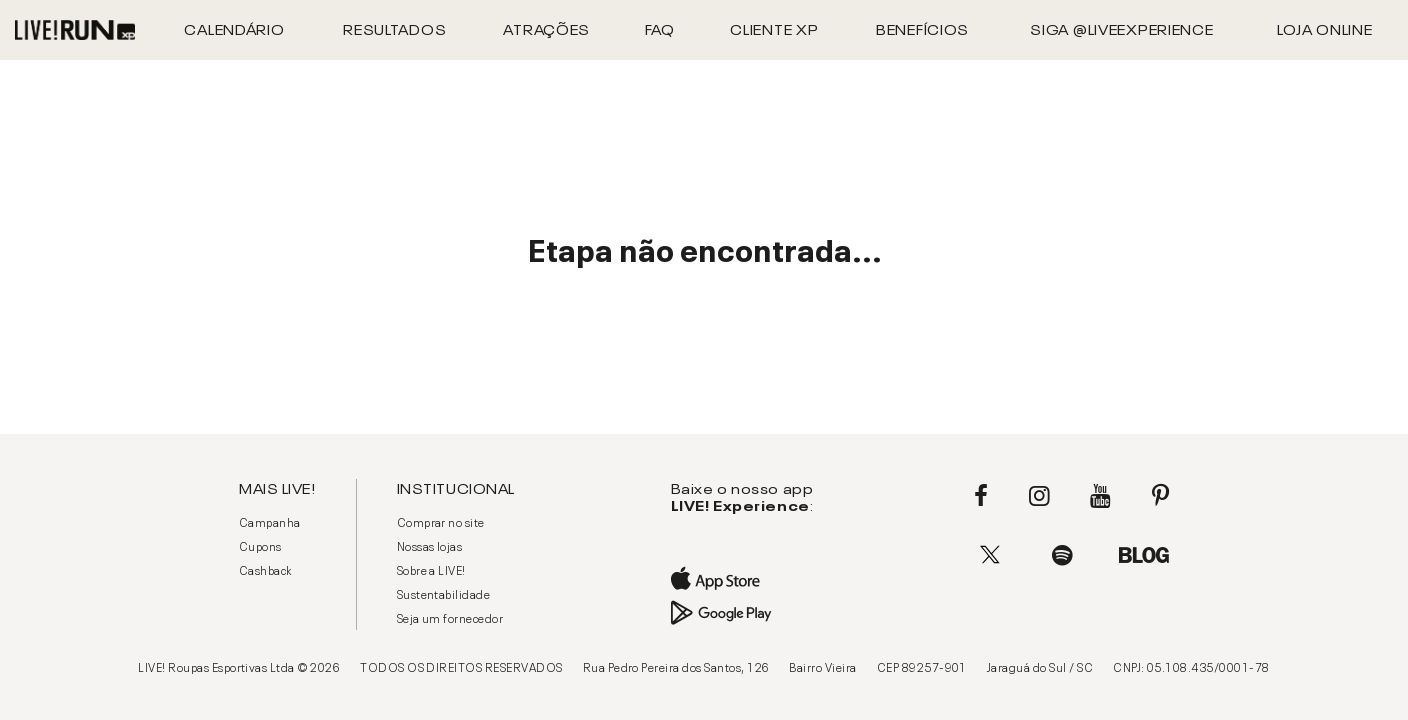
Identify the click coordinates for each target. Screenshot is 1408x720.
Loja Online (1325, 28)
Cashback (266, 569)
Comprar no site (441, 521)
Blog (1144, 555)
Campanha (270, 521)
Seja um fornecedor (450, 617)
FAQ (660, 28)
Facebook (981, 496)
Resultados (394, 28)
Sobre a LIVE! (431, 569)
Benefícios (922, 28)
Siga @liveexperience (1121, 28)
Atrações (546, 28)
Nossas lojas (430, 545)
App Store (740, 579)
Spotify (1062, 555)
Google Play (740, 613)
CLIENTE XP (774, 28)
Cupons (260, 545)
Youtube (1100, 496)
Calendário (234, 28)
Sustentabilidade (444, 593)
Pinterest (1160, 496)
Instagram (1039, 496)
